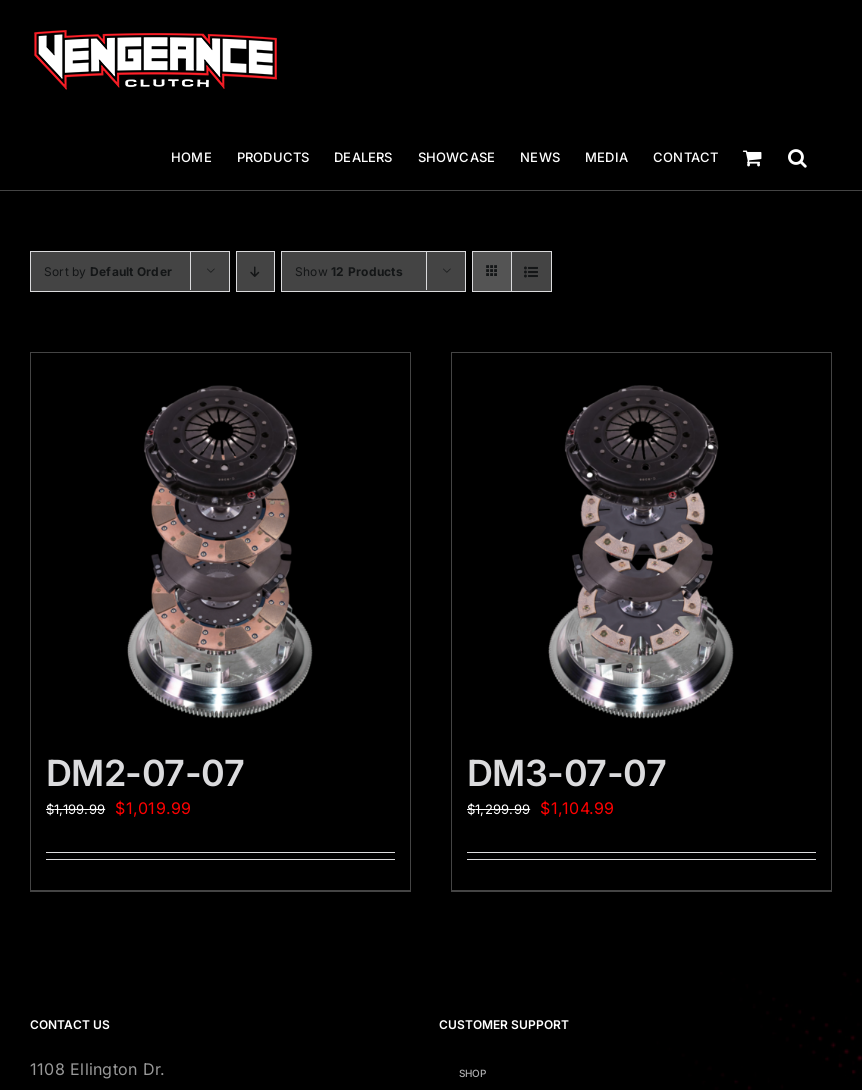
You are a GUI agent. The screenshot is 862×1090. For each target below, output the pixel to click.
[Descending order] (255, 271)
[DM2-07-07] (220, 542)
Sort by (108, 271)
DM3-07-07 (566, 773)
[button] (797, 157)
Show (349, 271)
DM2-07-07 (145, 773)
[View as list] (531, 271)
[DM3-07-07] (641, 542)
